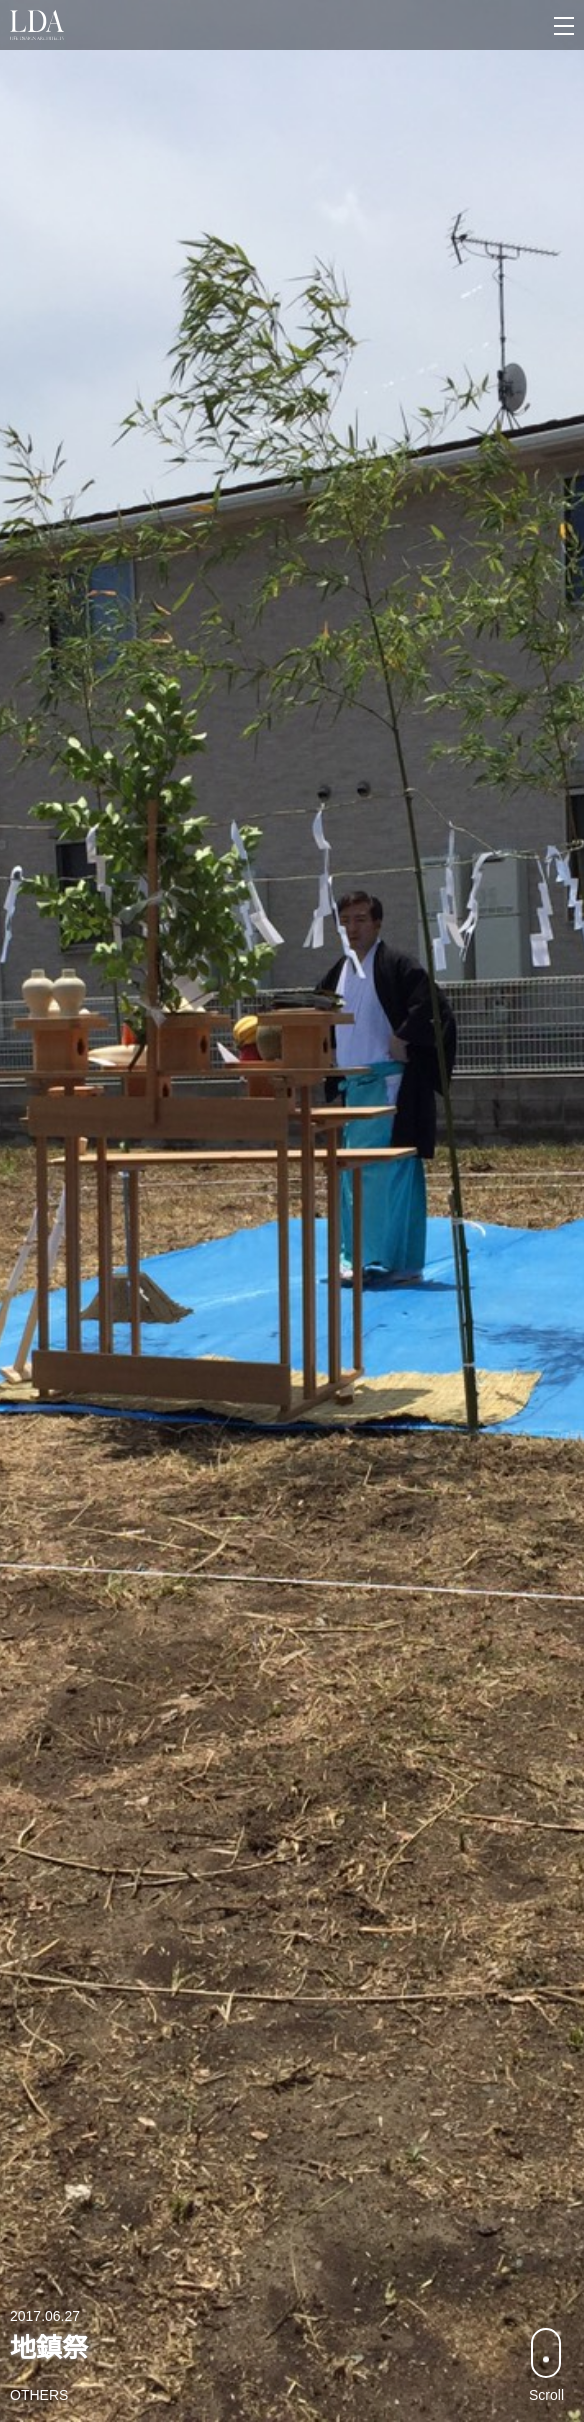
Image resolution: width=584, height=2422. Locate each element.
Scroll (546, 2365)
